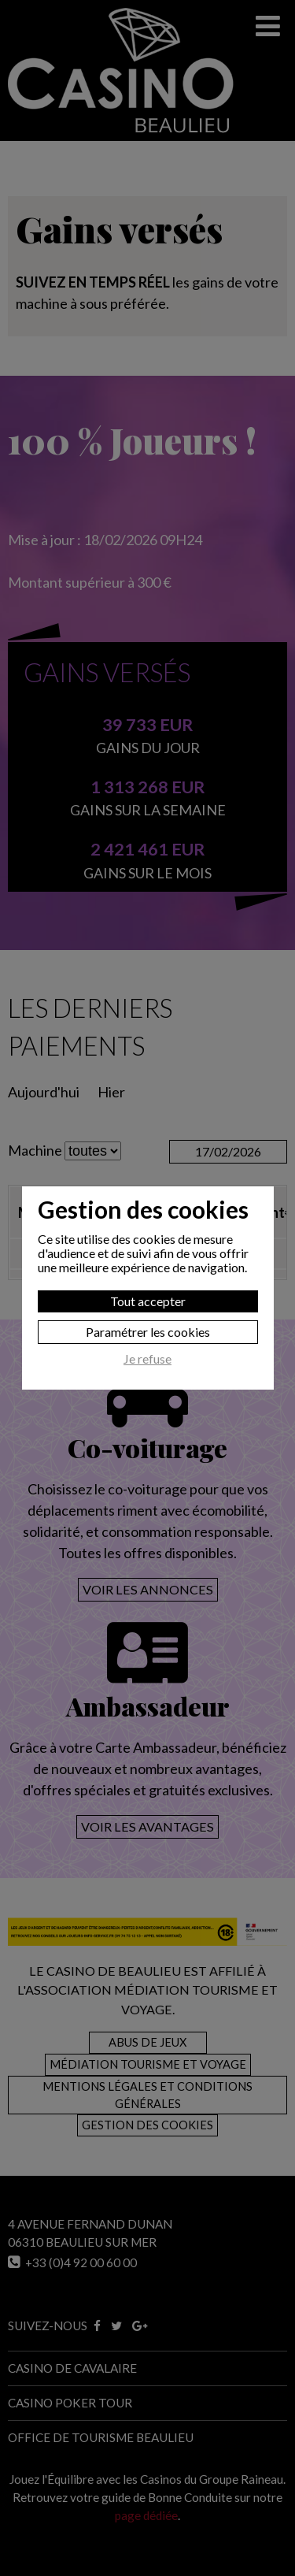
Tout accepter (148, 1301)
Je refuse (147, 1359)
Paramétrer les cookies (148, 1331)
